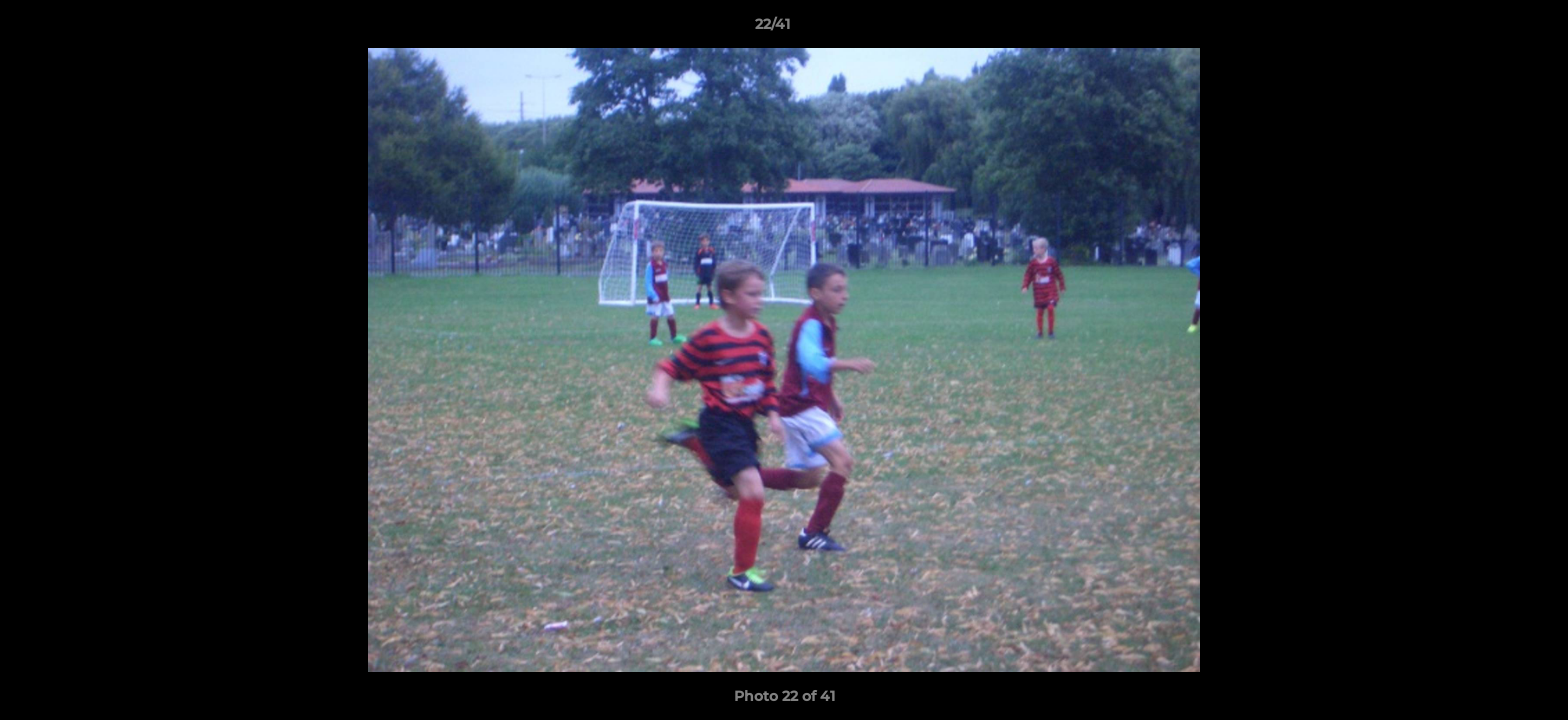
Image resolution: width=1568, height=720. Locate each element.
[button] (1484, 29)
